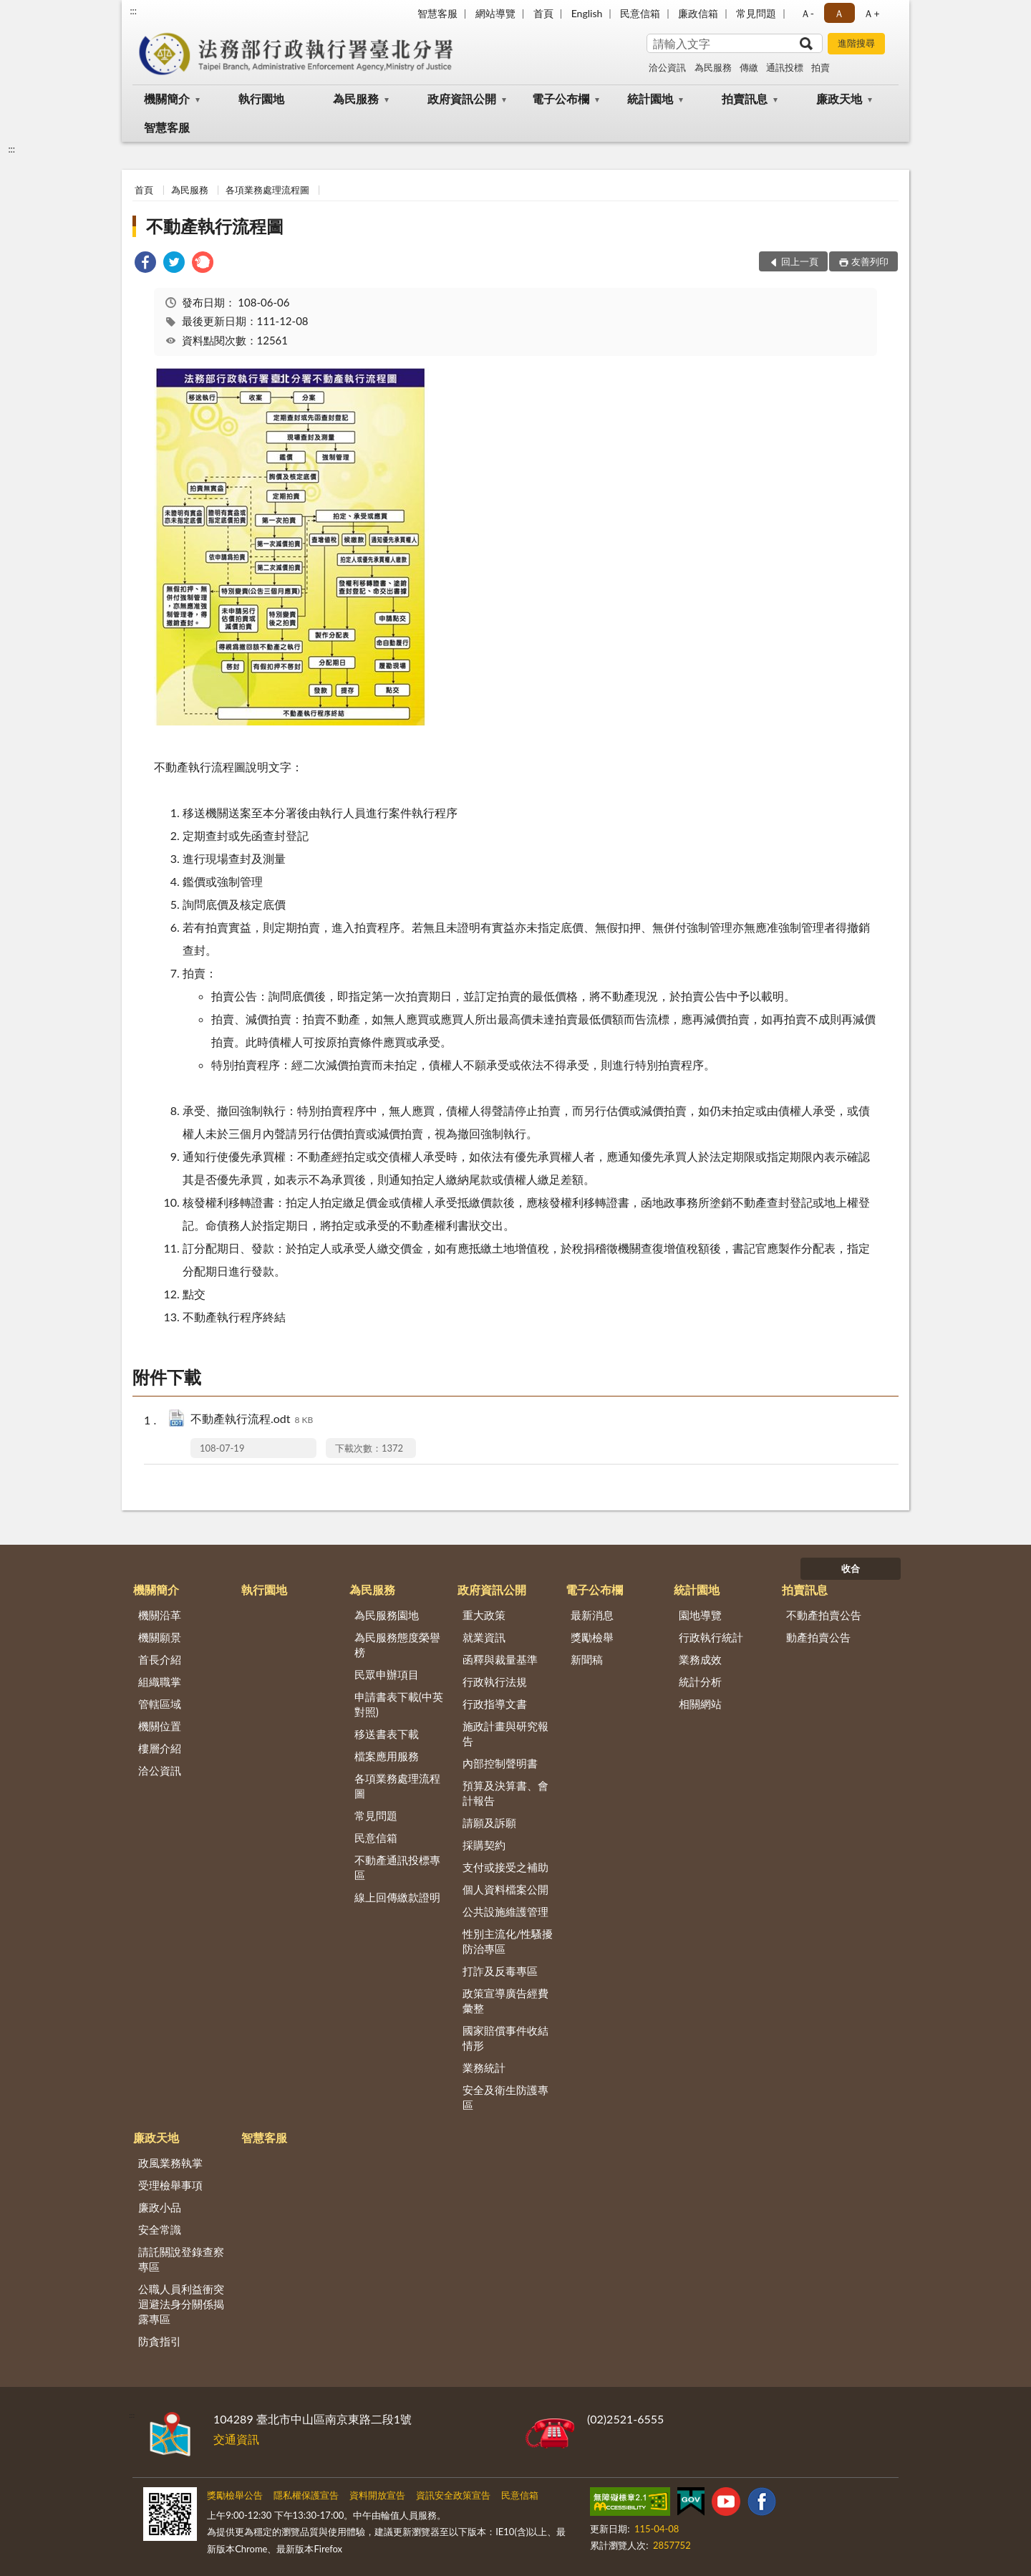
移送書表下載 (386, 1733)
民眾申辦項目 (386, 1674)
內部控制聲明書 (500, 1763)
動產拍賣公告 (818, 1637)
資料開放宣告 (377, 2495)
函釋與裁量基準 (500, 1659)
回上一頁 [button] (799, 261)
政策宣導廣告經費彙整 (505, 2001)
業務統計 (484, 2067)
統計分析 (700, 1681)
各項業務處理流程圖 (267, 190)
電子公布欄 (560, 98)
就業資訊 (484, 1637)
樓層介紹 (159, 1748)
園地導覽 (700, 1614)
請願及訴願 (489, 1822)
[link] (145, 263)
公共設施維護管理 (505, 1911)
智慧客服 (437, 13)
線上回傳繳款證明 (397, 1897)
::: (133, 10)
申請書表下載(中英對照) (398, 1704)
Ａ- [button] (807, 13)
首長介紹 (159, 1659)
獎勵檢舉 (592, 1637)
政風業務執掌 (170, 2162)
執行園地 (261, 98)
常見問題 (756, 13)
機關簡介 (167, 98)
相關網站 (700, 1703)
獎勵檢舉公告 (235, 2495)
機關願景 (159, 1637)
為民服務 (713, 67)
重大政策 (484, 1614)
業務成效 (700, 1659)
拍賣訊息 (745, 98)
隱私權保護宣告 (306, 2495)
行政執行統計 (711, 1637)
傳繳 (749, 67)
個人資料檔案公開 (505, 1889)
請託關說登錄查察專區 (181, 2259)
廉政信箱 (698, 13)
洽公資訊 (667, 67)
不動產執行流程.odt (251, 1420)
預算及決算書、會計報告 (505, 1793)
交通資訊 (236, 2439)
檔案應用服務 (386, 1756)
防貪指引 (159, 2341)
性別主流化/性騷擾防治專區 (508, 1941)
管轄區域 (159, 1703)
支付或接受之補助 (505, 1867)
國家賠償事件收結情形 (505, 2038)
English (587, 13)
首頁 (543, 13)
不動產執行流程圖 (215, 226)
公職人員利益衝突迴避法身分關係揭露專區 (181, 2303)
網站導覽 (495, 13)
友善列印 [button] (870, 261)
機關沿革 (159, 1614)
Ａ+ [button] (871, 13)
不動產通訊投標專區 (397, 1867)
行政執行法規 (495, 1681)
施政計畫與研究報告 (505, 1733)
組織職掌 (159, 1681)
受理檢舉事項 (170, 2185)
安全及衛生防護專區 (505, 2097)
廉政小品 (159, 2207)
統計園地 (650, 98)
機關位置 (159, 1725)
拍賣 (820, 67)
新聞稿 (587, 1659)
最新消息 (592, 1614)
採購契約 (484, 1844)
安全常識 (159, 2229)
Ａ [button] (839, 13)
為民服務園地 (386, 1614)
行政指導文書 (495, 1703)
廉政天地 (839, 98)
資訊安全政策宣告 (453, 2495)
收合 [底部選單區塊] (850, 1568)
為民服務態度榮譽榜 (397, 1645)
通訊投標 (784, 67)
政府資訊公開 (461, 98)
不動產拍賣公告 (823, 1614)
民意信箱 (640, 13)
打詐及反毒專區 (500, 1970)
